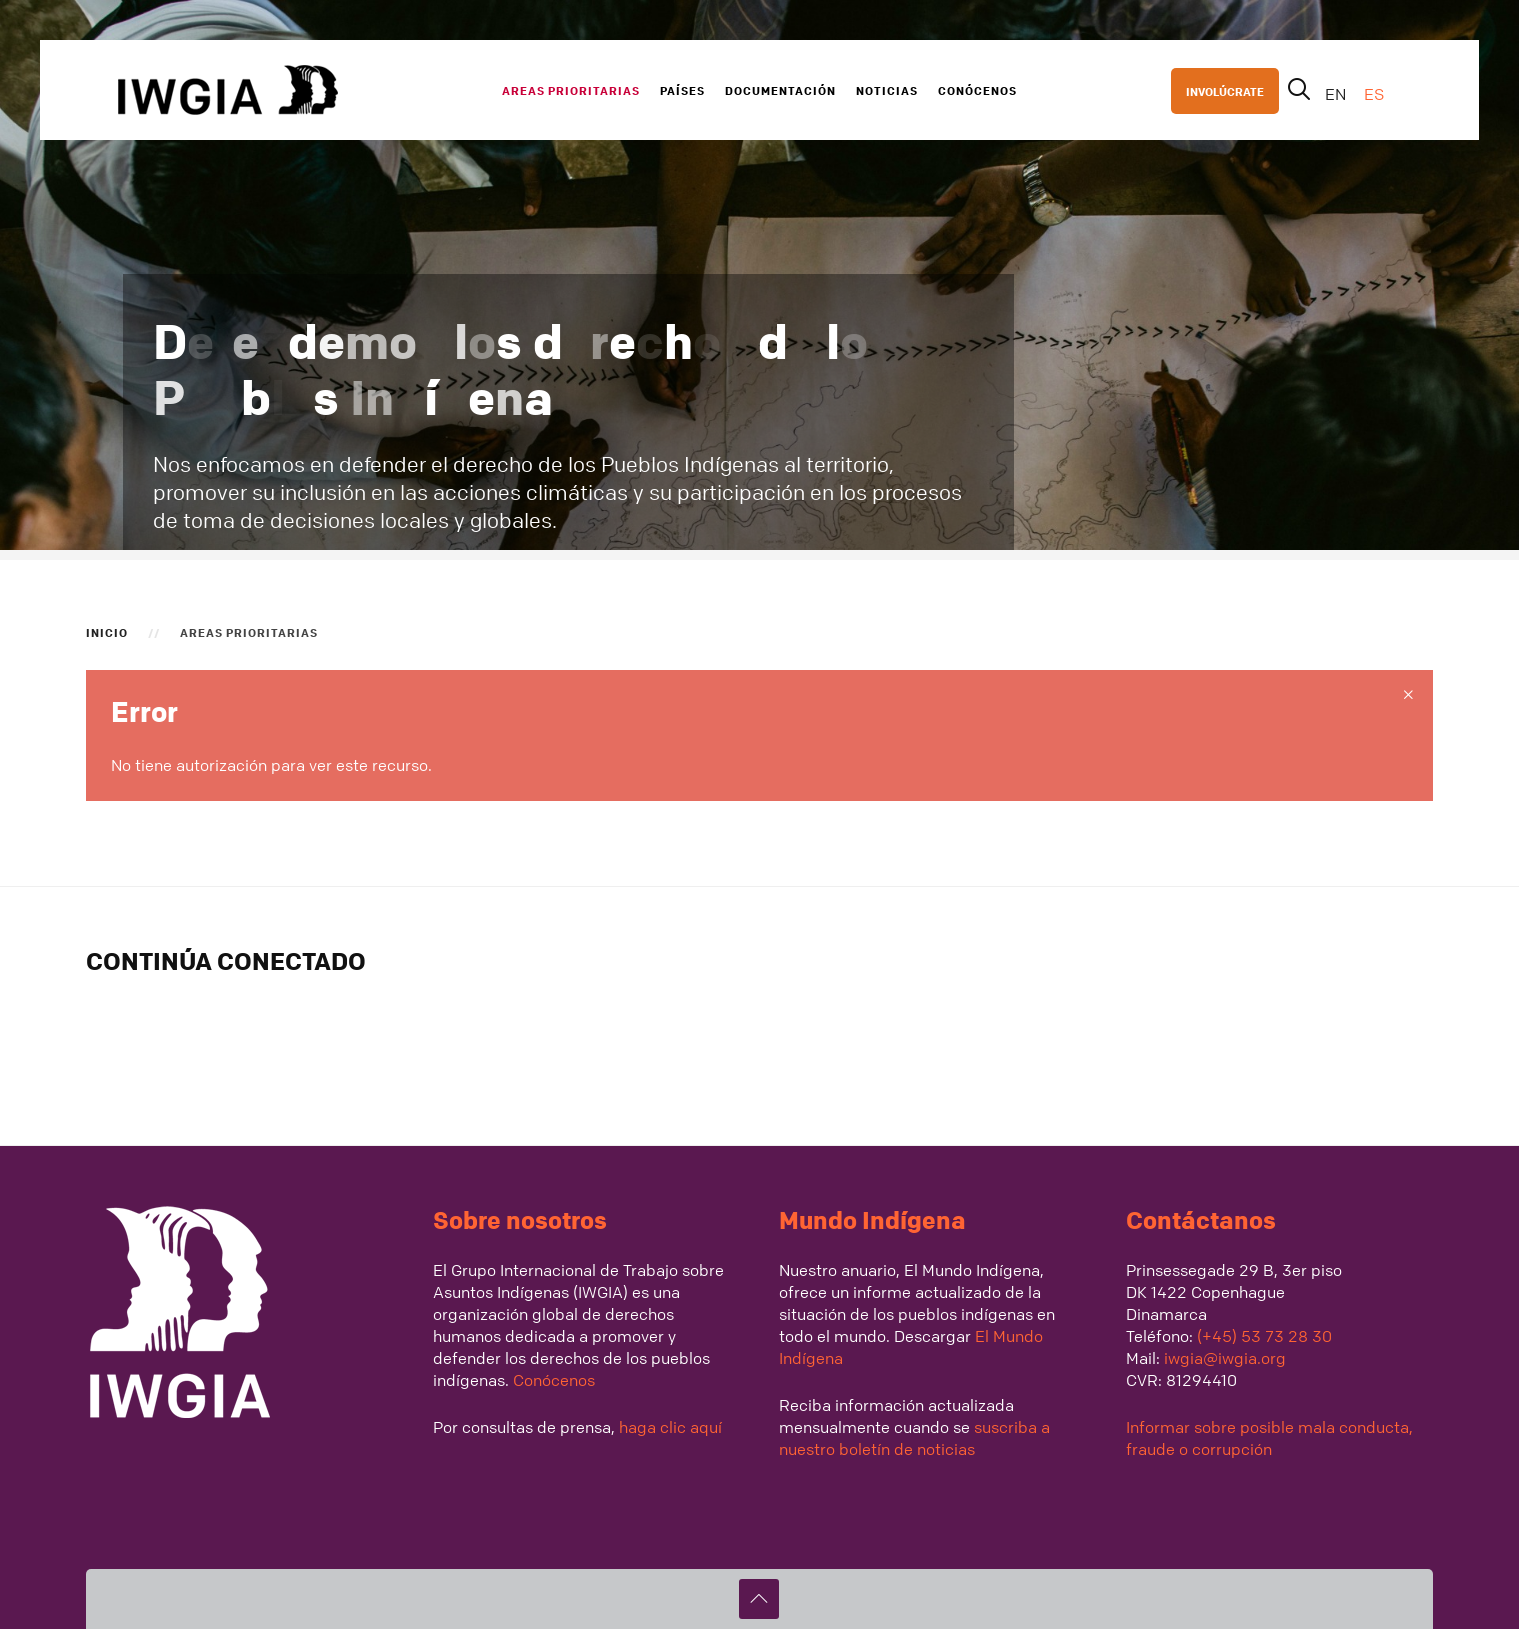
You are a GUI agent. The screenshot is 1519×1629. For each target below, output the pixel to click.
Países (682, 90)
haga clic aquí (668, 1427)
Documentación (780, 90)
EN (1337, 94)
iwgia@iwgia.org (1225, 1358)
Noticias (887, 90)
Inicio (107, 632)
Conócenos (977, 90)
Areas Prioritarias (571, 90)
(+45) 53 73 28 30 (1264, 1336)
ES (1374, 94)
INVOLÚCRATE (1225, 91)
